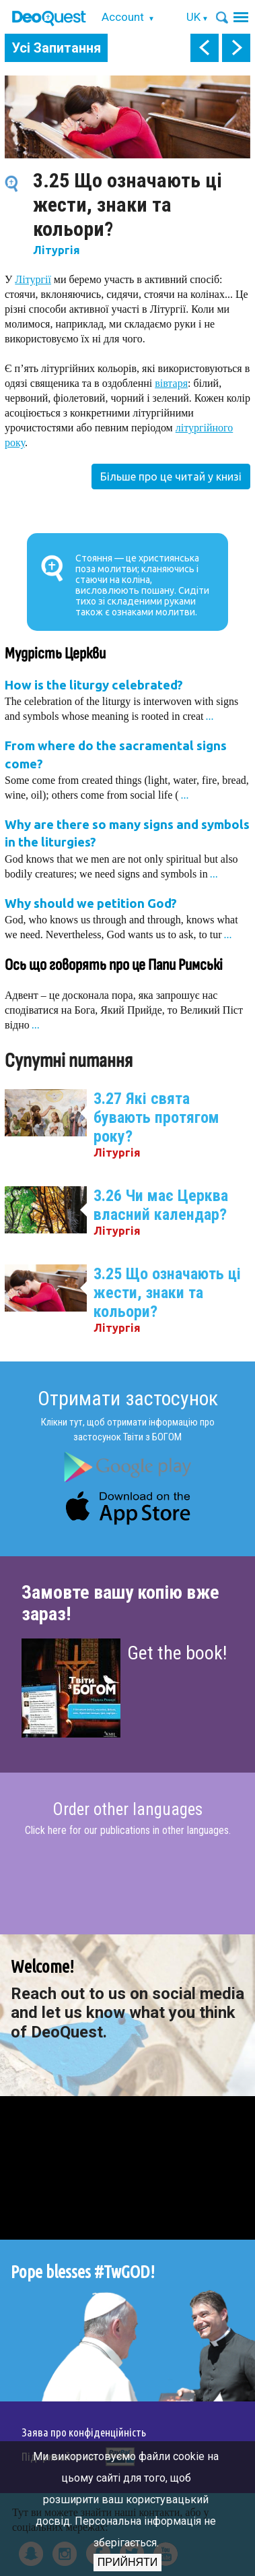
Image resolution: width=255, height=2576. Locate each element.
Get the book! (177, 1653)
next (236, 48)
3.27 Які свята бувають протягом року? (156, 1117)
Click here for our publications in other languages (127, 1830)
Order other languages (127, 1809)
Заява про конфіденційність (84, 2432)
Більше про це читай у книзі (171, 476)
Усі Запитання (56, 48)
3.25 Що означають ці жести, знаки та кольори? (167, 1292)
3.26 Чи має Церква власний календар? (161, 1205)
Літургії (33, 279)
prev (204, 48)
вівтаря (171, 383)
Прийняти (128, 2562)
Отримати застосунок (128, 1398)
